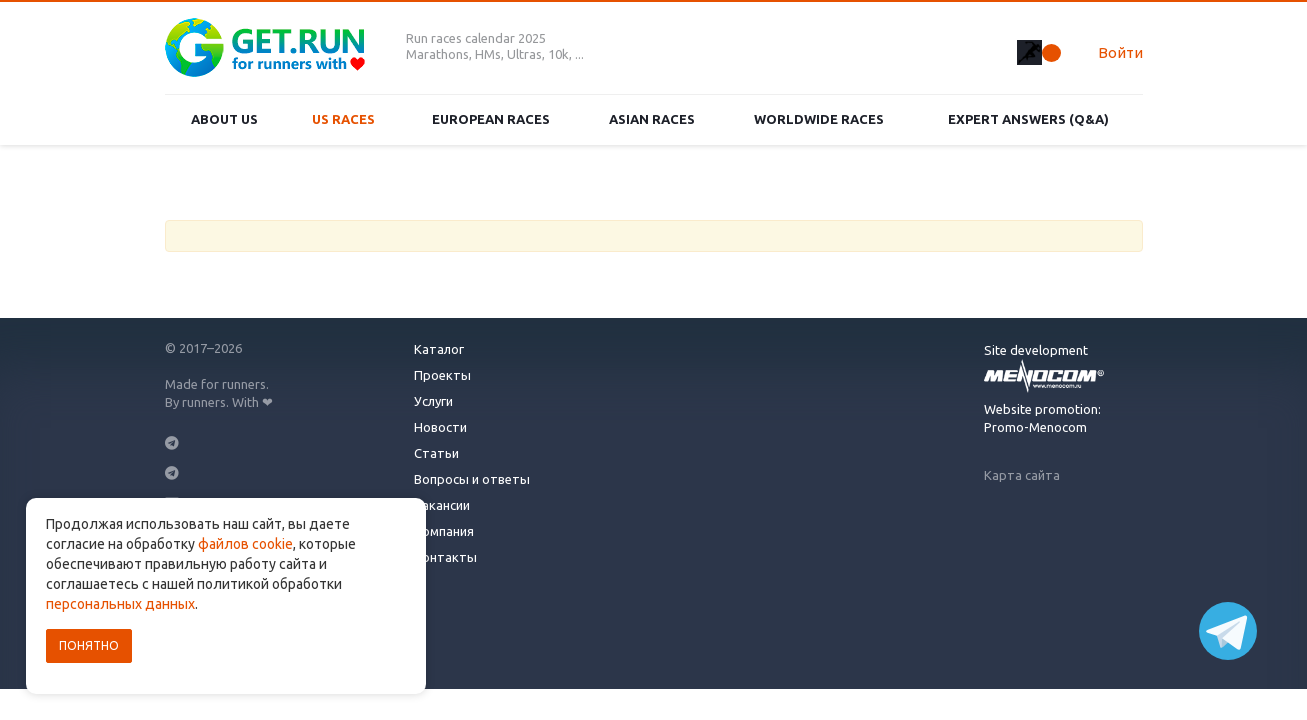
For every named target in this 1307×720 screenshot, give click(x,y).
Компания (444, 531)
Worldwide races (819, 119)
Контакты (445, 557)
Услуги (433, 401)
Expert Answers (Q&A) (1028, 119)
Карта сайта (1022, 475)
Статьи (436, 453)
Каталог (439, 349)
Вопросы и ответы (472, 479)
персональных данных (120, 604)
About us (224, 119)
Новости (440, 427)
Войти (1120, 52)
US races (343, 119)
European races (491, 119)
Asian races (652, 119)
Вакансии (442, 505)
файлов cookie (245, 544)
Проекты (442, 375)
